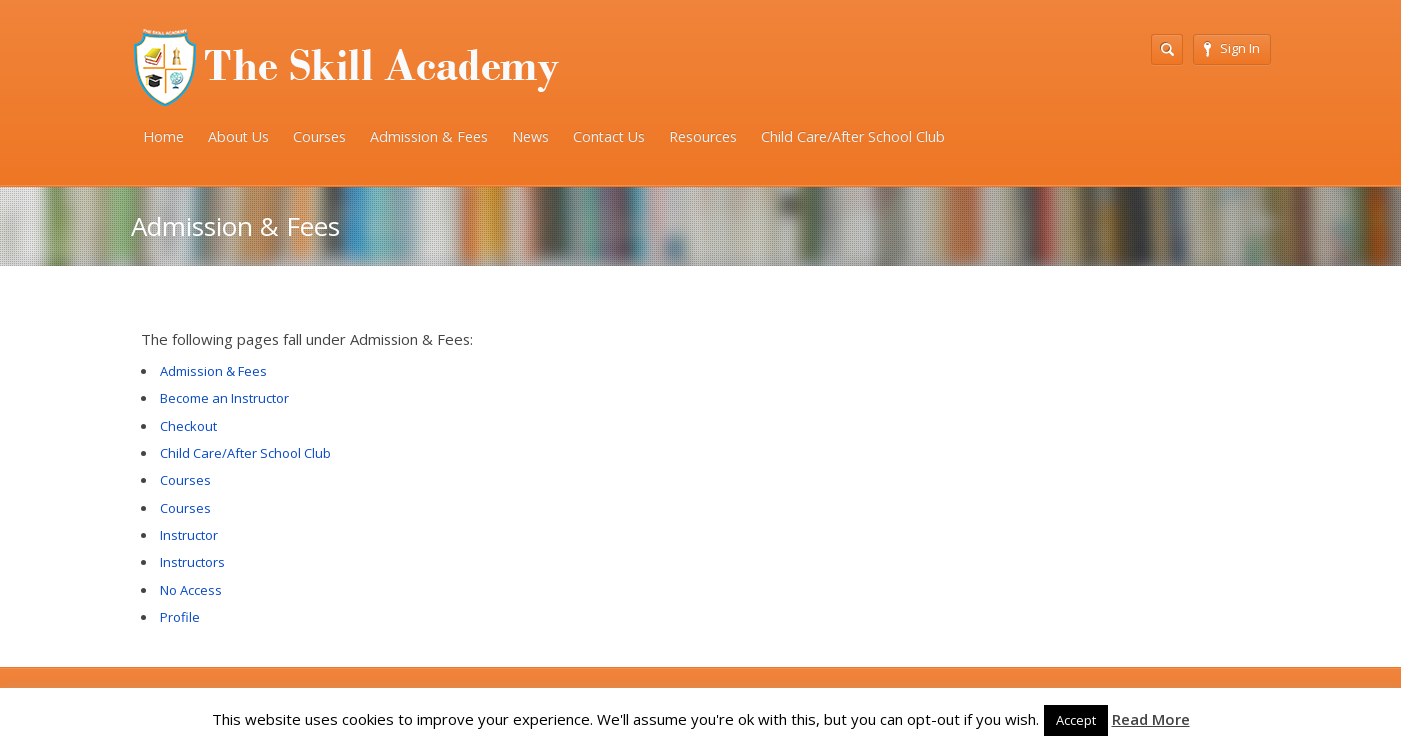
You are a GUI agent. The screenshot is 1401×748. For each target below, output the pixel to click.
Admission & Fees (429, 136)
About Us (238, 136)
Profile (180, 617)
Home (163, 136)
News (530, 136)
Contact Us (609, 136)
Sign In (1232, 48)
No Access (191, 590)
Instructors (192, 562)
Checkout (188, 426)
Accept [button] (1076, 720)
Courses (319, 136)
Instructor (189, 535)
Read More (1151, 719)
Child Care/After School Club (853, 136)
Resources (703, 136)
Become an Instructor (224, 398)
